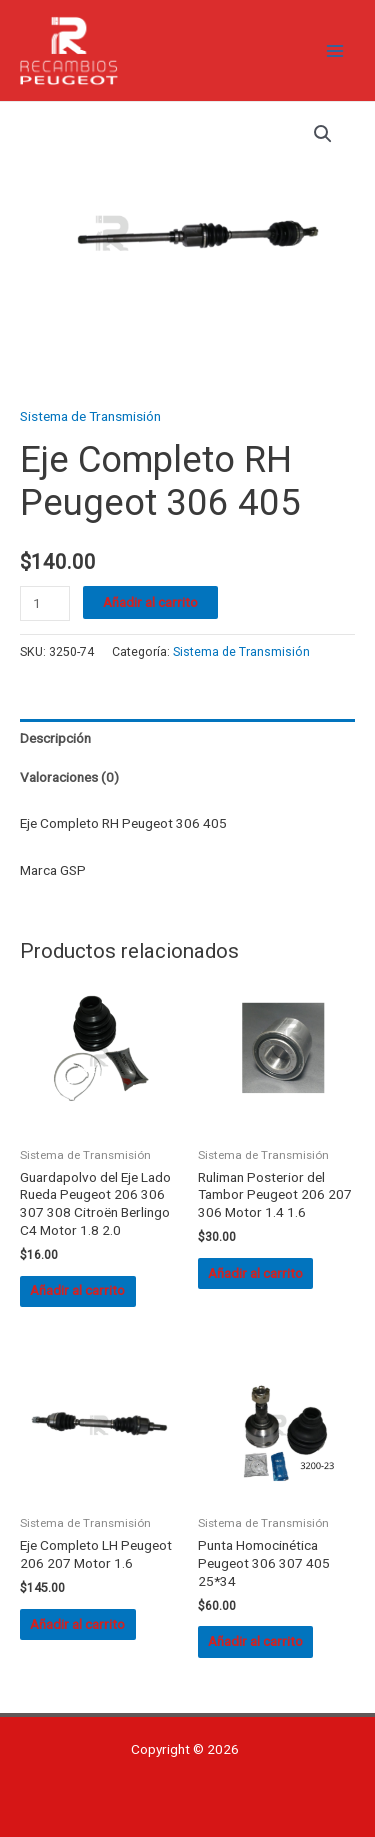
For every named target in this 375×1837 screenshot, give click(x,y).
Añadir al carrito (150, 602)
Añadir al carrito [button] (77, 1290)
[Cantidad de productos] (45, 603)
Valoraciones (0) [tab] (69, 777)
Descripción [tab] (55, 738)
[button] (323, 134)
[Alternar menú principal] (335, 50)
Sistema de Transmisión (90, 416)
